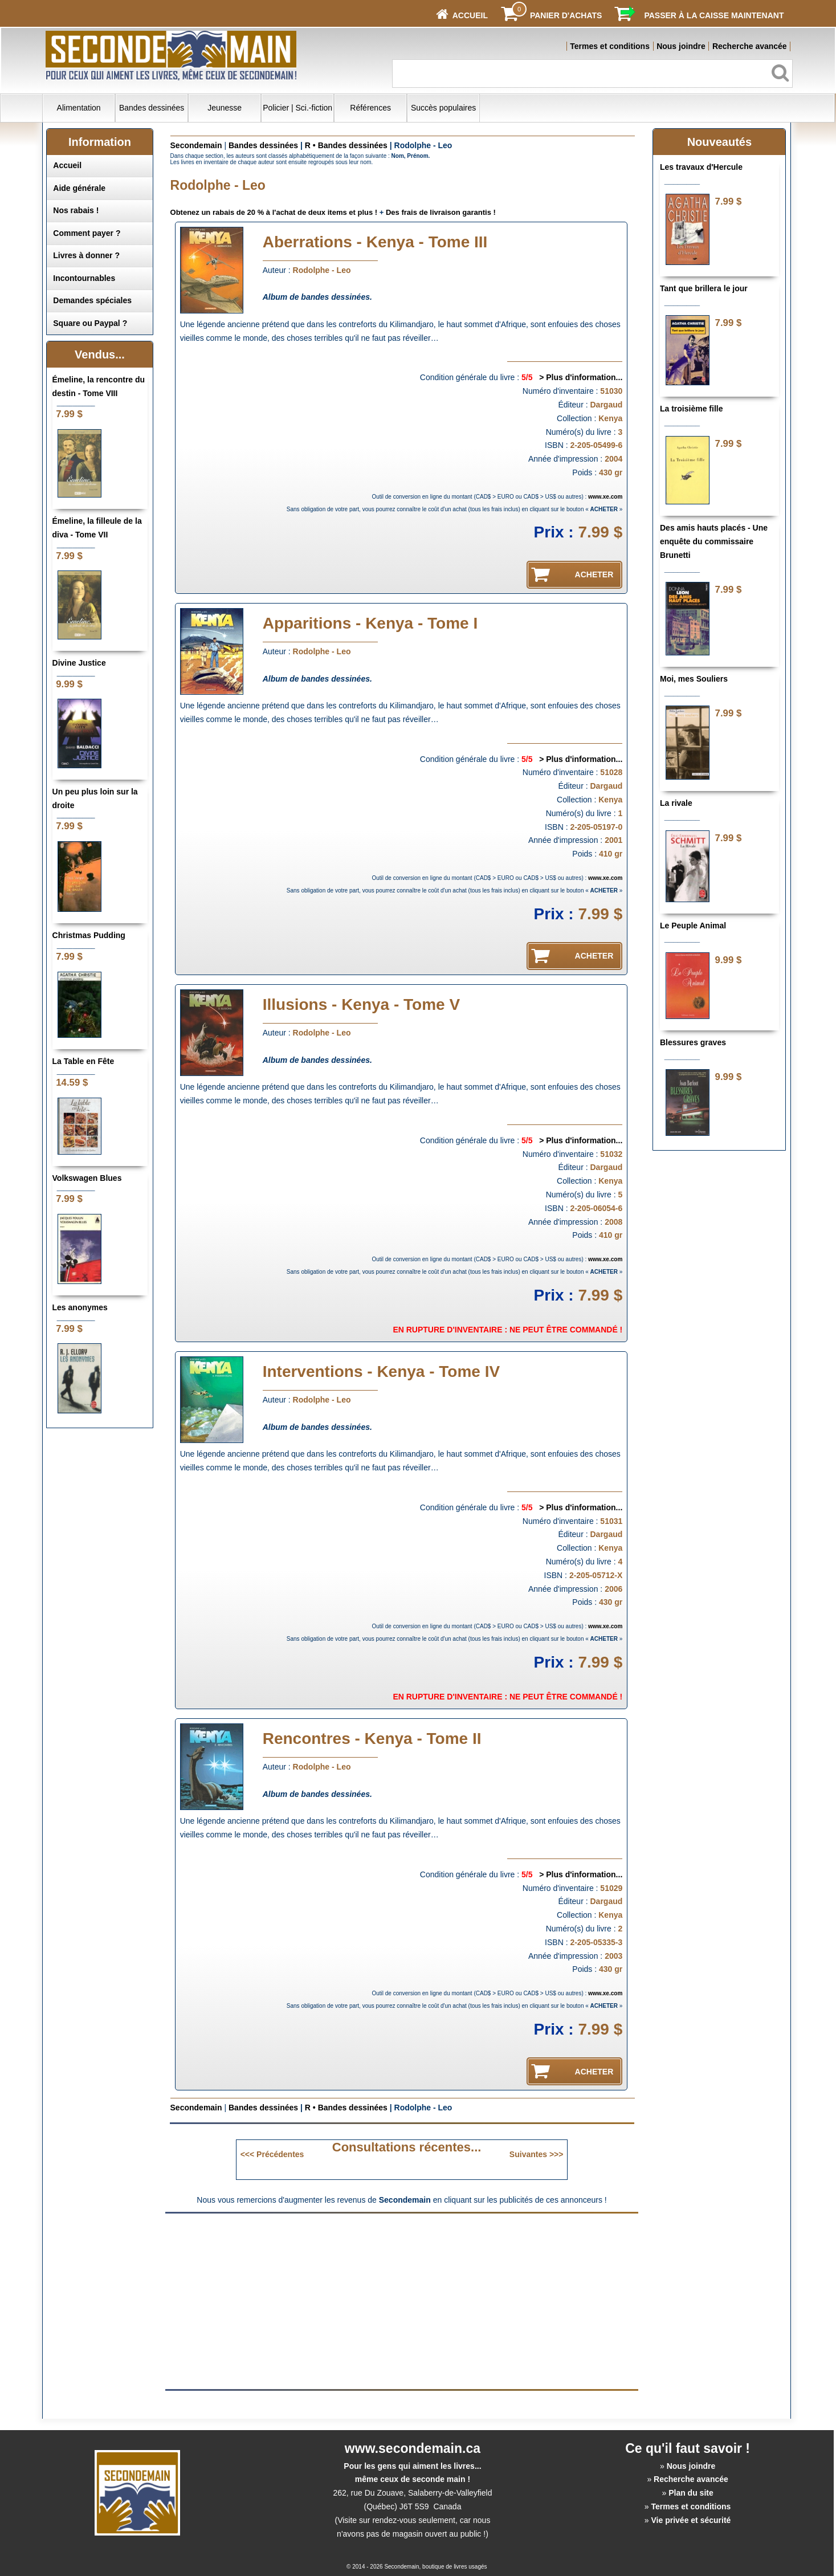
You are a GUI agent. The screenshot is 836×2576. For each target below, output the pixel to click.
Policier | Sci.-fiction (297, 107)
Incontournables (84, 278)
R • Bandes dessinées (346, 145)
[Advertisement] (306, 2301)
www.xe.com (605, 497)
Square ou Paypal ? (90, 323)
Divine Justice (79, 662)
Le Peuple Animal (693, 925)
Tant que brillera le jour (704, 288)
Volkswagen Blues (87, 1178)
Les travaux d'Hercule (701, 167)
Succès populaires (443, 107)
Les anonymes (80, 1307)
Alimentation (79, 107)
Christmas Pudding (88, 935)
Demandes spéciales (92, 300)
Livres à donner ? (86, 255)
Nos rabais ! (76, 210)
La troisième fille (691, 408)
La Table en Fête (83, 1061)
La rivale (676, 803)
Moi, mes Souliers (694, 678)
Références (370, 107)
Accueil (67, 165)
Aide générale (79, 188)
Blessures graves (693, 1042)
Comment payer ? (86, 233)
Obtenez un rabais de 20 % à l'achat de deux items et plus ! (274, 212)
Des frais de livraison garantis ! (441, 212)
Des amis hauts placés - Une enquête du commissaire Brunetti (714, 541)
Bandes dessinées (151, 107)
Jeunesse (224, 107)
